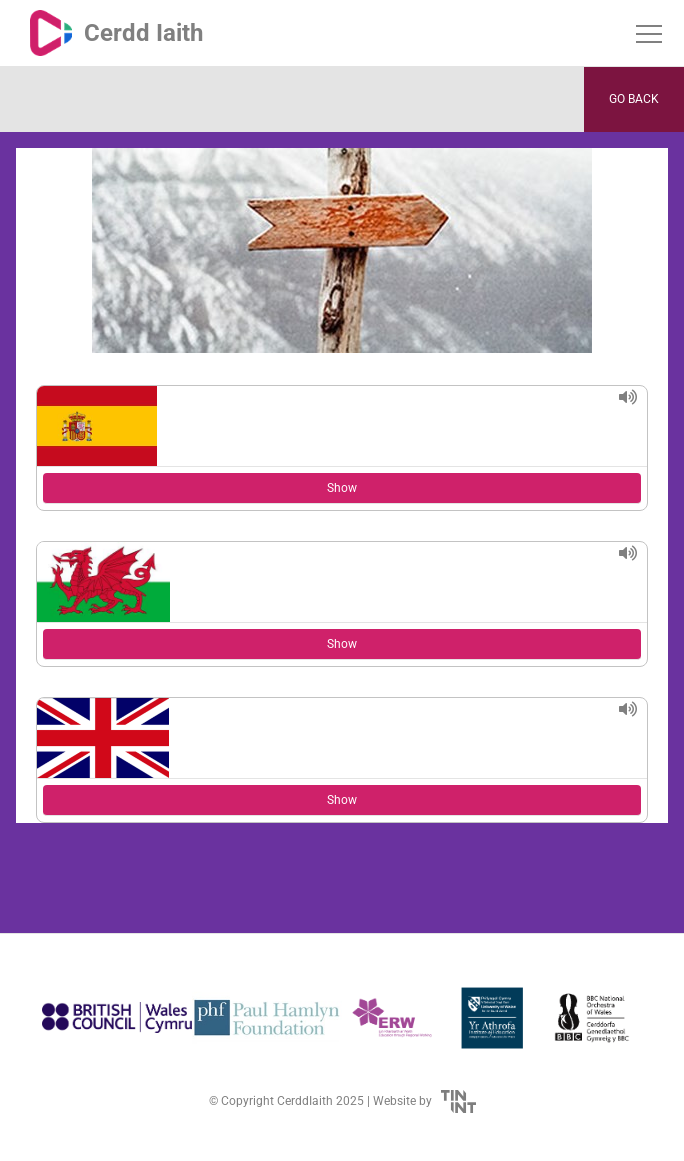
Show (342, 488)
